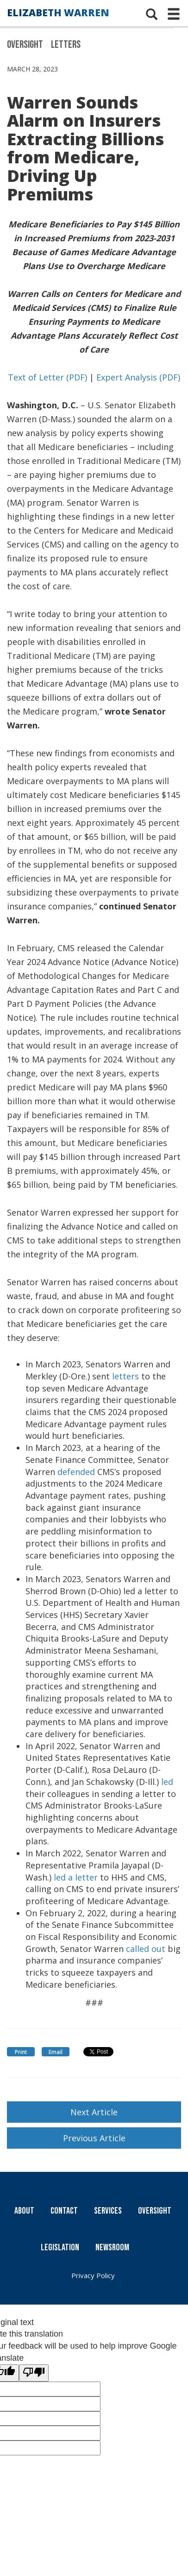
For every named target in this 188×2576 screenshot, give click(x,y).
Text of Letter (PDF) (47, 377)
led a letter (76, 1877)
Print (21, 2052)
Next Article (94, 2112)
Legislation (60, 2247)
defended (76, 1471)
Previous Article (94, 2138)
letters (125, 1376)
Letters (66, 44)
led (167, 1781)
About (24, 2210)
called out (144, 1948)
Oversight (25, 44)
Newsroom (112, 2247)
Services (108, 2210)
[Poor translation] (34, 2373)
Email (56, 2052)
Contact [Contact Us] (64, 2210)
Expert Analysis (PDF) (138, 377)
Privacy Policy (93, 2275)
